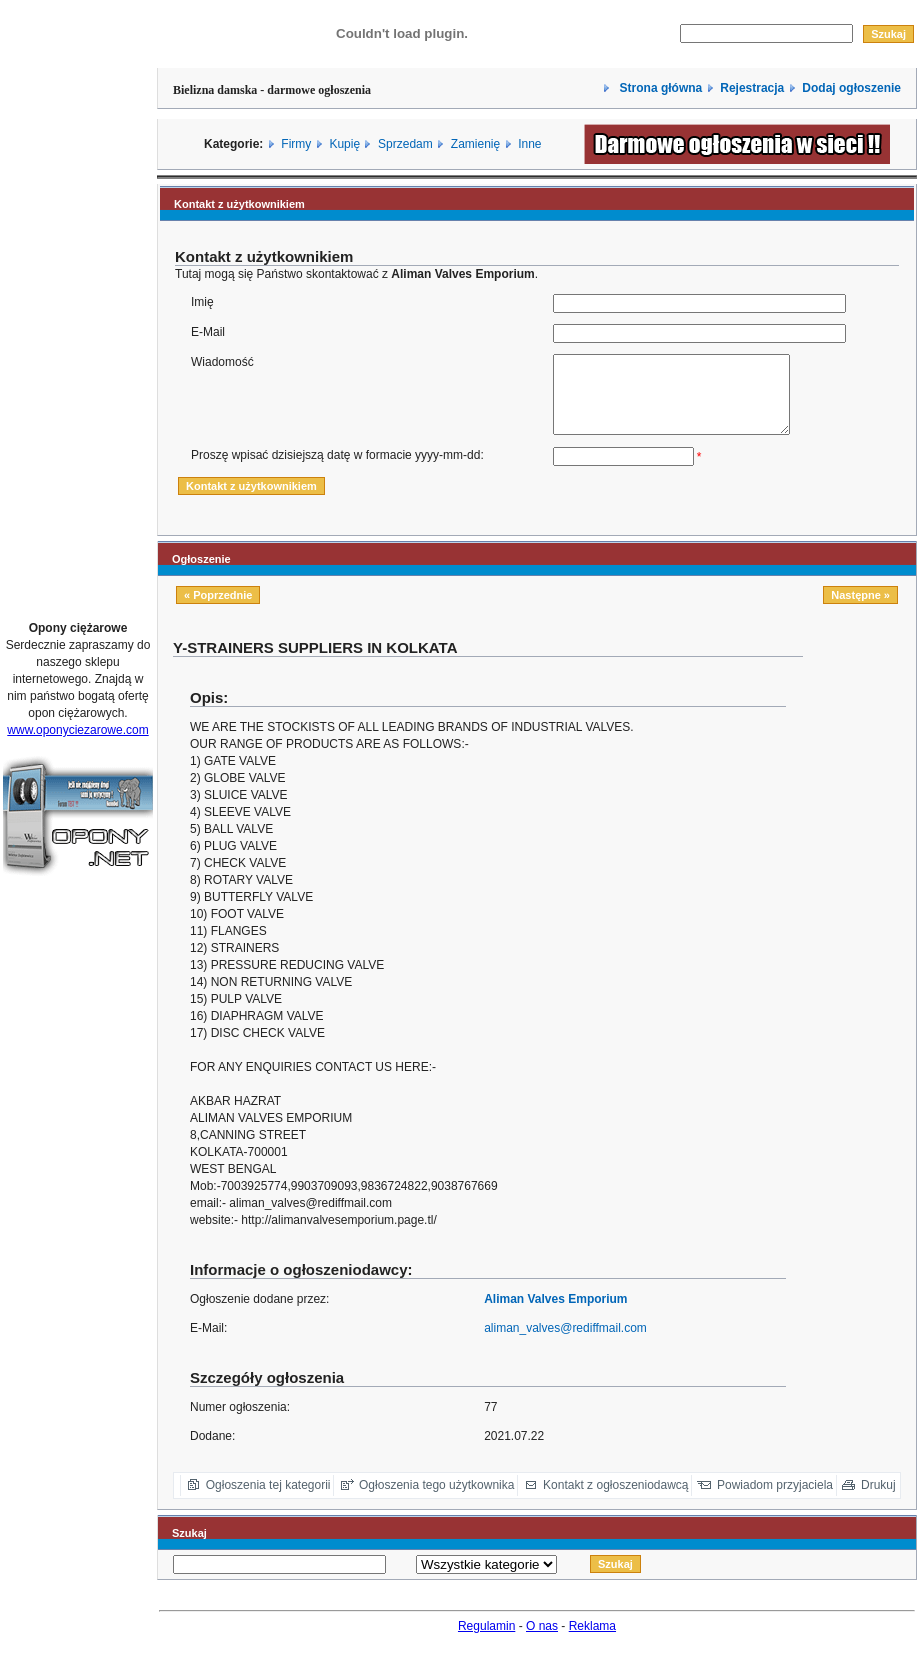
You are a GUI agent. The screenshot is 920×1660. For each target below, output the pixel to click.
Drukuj (878, 1500)
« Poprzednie (218, 610)
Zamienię (475, 144)
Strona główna (659, 88)
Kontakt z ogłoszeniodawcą (615, 1500)
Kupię (344, 144)
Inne (529, 144)
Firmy (296, 144)
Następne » (860, 610)
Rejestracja (752, 88)
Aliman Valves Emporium (555, 1314)
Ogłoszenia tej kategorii (268, 1500)
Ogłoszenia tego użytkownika (436, 1500)
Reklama (592, 1641)
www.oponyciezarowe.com (77, 730)
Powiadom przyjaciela (775, 1500)
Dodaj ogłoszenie (851, 88)
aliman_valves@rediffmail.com (565, 1343)
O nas (542, 1641)
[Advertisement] (78, 303)
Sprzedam (405, 144)
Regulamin (486, 1641)
